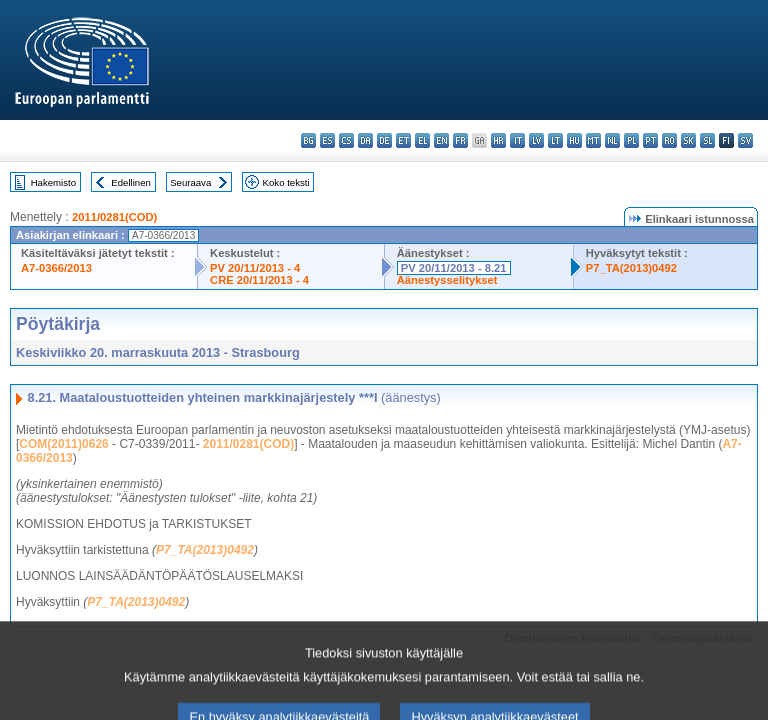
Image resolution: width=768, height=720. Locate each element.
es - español (327, 140)
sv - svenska (745, 140)
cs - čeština (346, 140)
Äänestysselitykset (447, 280)
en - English (441, 140)
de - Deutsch (384, 140)
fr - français (460, 140)
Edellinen (130, 182)
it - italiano (517, 140)
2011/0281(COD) (114, 217)
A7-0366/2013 (56, 268)
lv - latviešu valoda (536, 140)
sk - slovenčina (688, 140)
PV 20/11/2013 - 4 (255, 268)
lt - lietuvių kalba (555, 140)
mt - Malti (593, 140)
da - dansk (365, 140)
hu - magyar (574, 140)
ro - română (669, 140)
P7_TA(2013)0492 (631, 268)
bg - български (308, 140)
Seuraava (190, 182)
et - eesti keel (403, 140)
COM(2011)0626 (63, 444)
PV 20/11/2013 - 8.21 (454, 268)
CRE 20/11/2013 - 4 (259, 280)
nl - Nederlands (612, 140)
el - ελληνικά (422, 140)
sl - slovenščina (707, 140)
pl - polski (631, 140)
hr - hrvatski (498, 140)
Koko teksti (286, 182)
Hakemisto (53, 182)
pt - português (650, 140)
